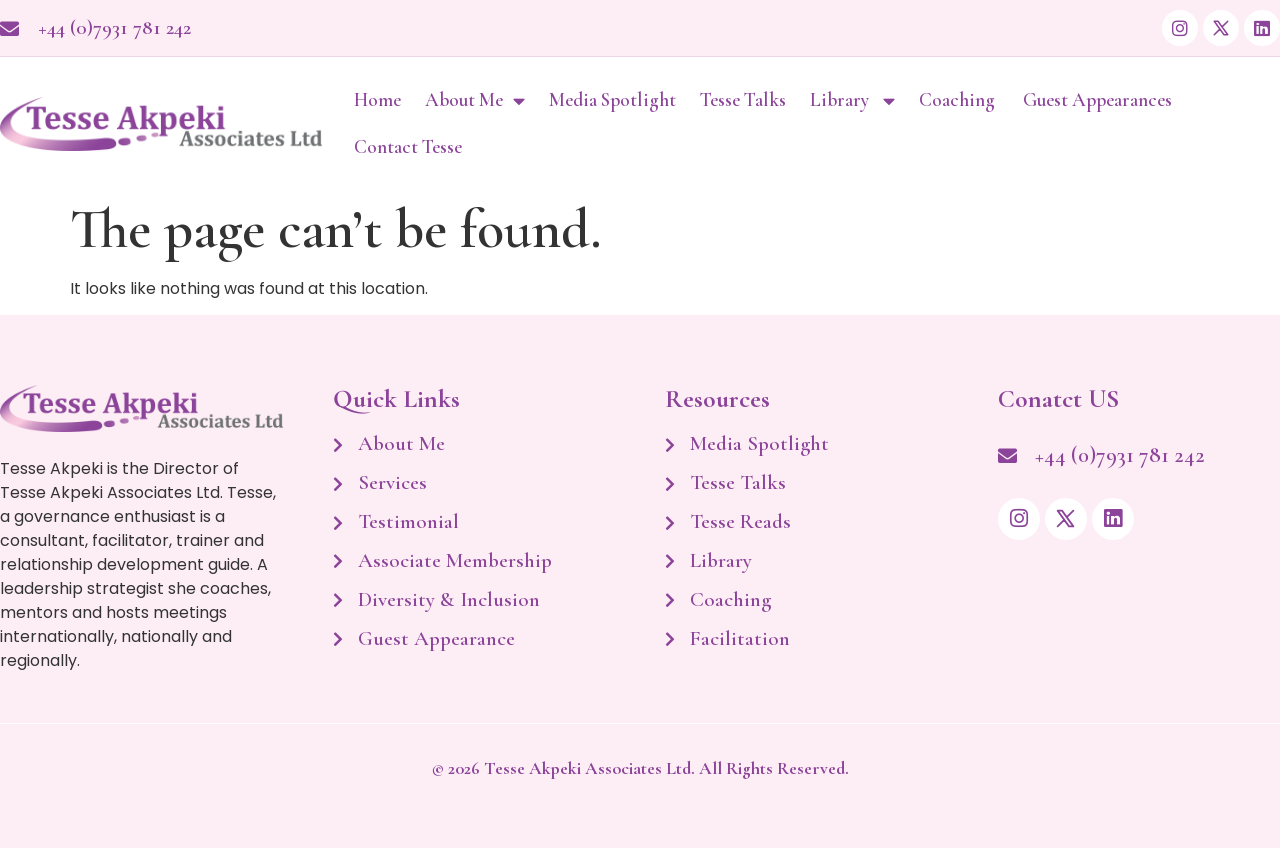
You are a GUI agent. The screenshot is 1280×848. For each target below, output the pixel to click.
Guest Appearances (1099, 100)
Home (377, 100)
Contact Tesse (408, 147)
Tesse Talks (743, 100)
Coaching (959, 100)
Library (852, 100)
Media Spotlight (612, 100)
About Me (475, 100)
